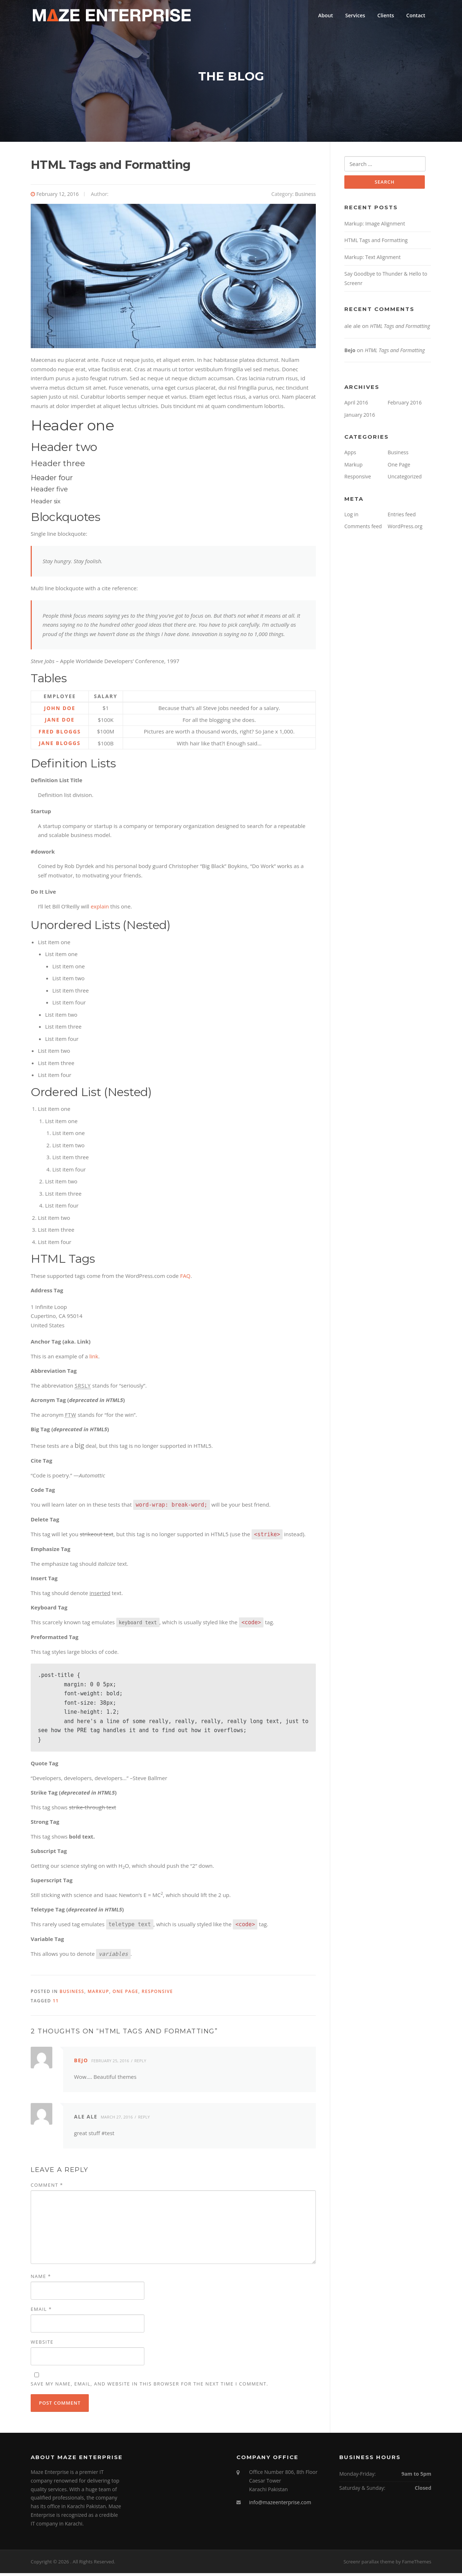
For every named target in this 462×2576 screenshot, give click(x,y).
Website (42, 2344)
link (94, 1359)
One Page (125, 1995)
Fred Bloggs (60, 734)
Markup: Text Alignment (372, 261)
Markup (98, 1995)
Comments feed (363, 530)
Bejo (81, 2063)
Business (305, 197)
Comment (47, 2188)
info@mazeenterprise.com (280, 2505)
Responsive (157, 1995)
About (325, 15)
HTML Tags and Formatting (375, 244)
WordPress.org (405, 530)
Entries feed (402, 518)
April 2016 (356, 406)
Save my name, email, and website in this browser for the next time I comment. (149, 2387)
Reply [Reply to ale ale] (144, 2120)
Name (41, 2279)
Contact (415, 15)
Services (355, 15)
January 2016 (359, 418)
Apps (350, 456)
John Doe (59, 711)
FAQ (185, 1278)
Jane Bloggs (60, 746)
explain (100, 909)
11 (56, 2004)
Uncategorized (405, 480)
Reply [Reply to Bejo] (140, 2064)
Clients (386, 15)
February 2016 (405, 406)
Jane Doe (60, 722)
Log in (351, 518)
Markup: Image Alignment (374, 227)
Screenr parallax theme (369, 2564)
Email (41, 2312)
